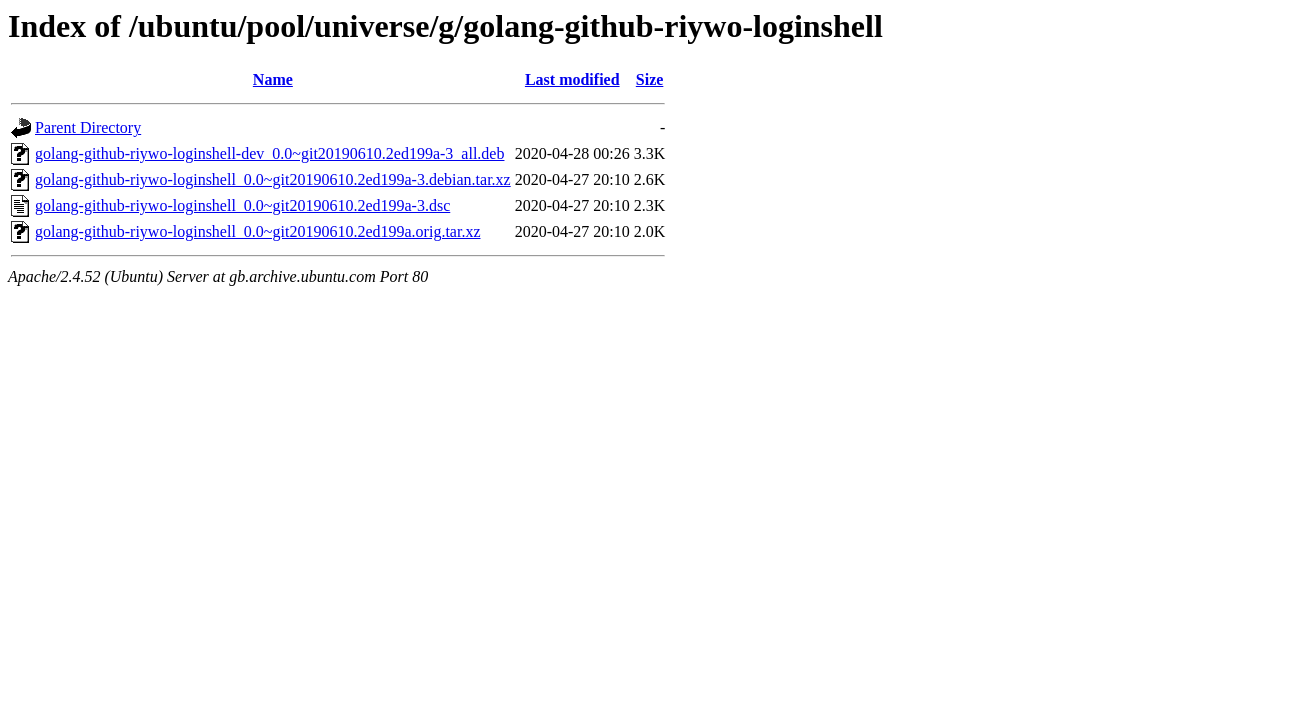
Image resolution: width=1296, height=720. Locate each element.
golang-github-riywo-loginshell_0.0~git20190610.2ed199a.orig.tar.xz (257, 231)
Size (650, 79)
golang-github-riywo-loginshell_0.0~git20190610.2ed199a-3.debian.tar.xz (273, 179)
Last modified (572, 79)
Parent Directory (88, 127)
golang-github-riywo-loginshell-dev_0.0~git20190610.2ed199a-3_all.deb (269, 153)
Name (273, 79)
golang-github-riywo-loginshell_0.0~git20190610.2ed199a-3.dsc (242, 205)
